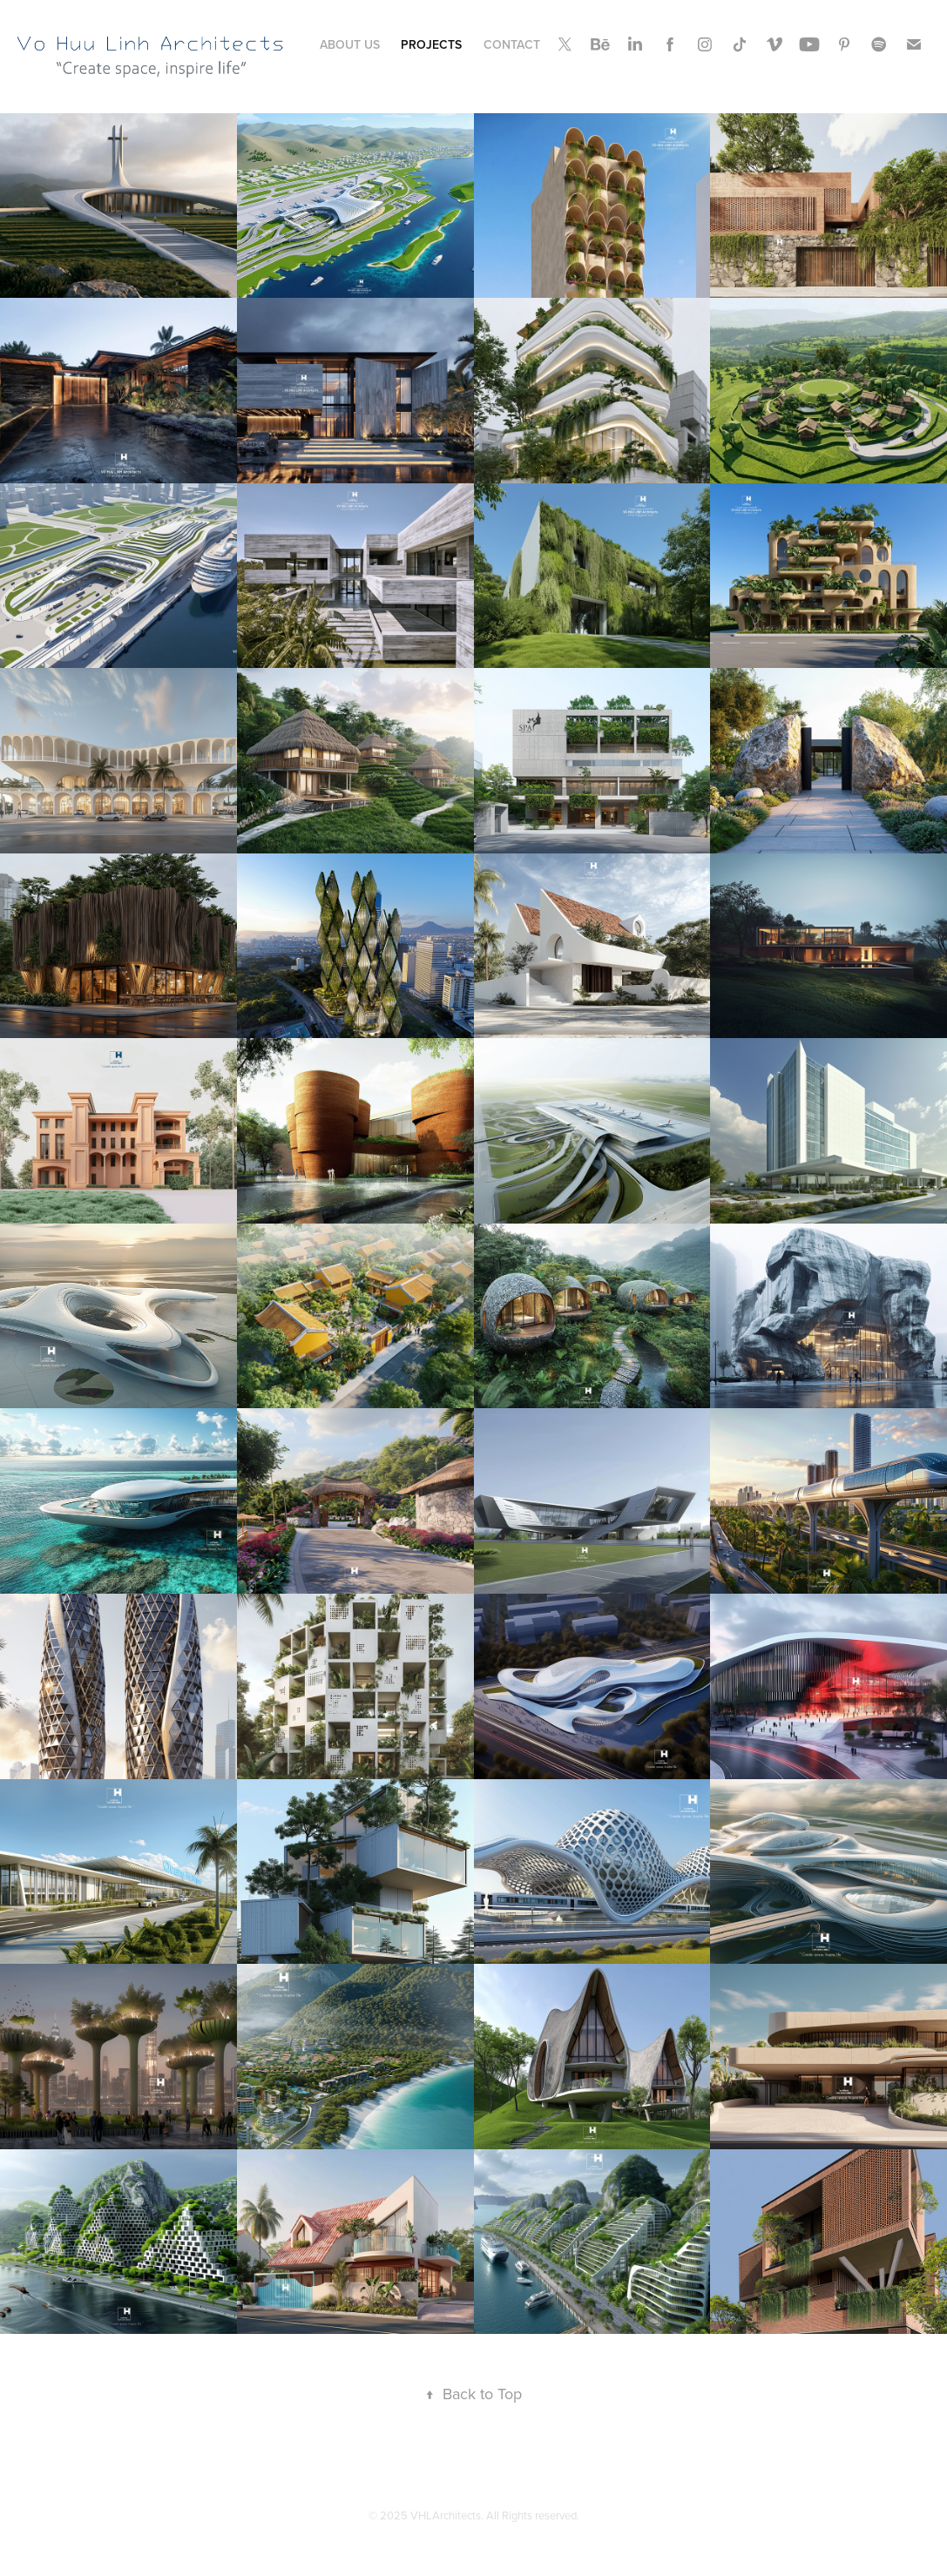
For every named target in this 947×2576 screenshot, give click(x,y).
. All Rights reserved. (530, 2515)
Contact (512, 44)
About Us (350, 44)
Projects (431, 44)
